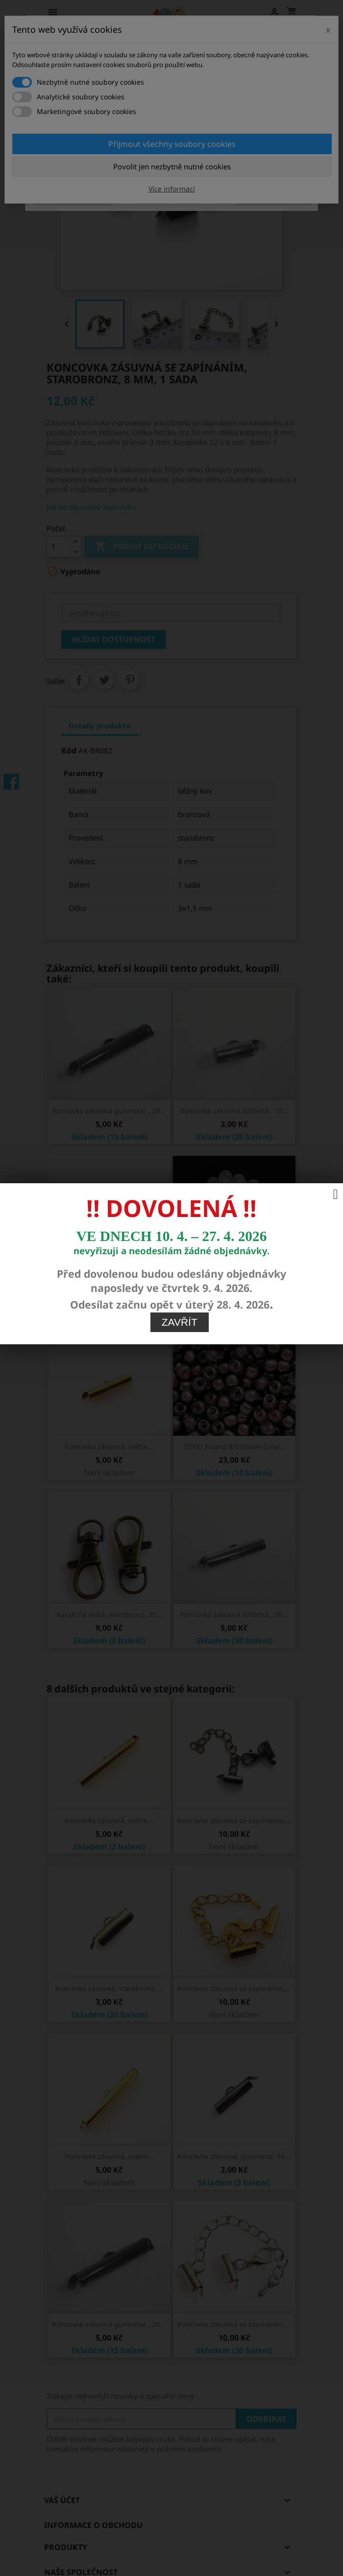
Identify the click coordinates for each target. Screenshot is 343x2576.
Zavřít (179, 1322)
